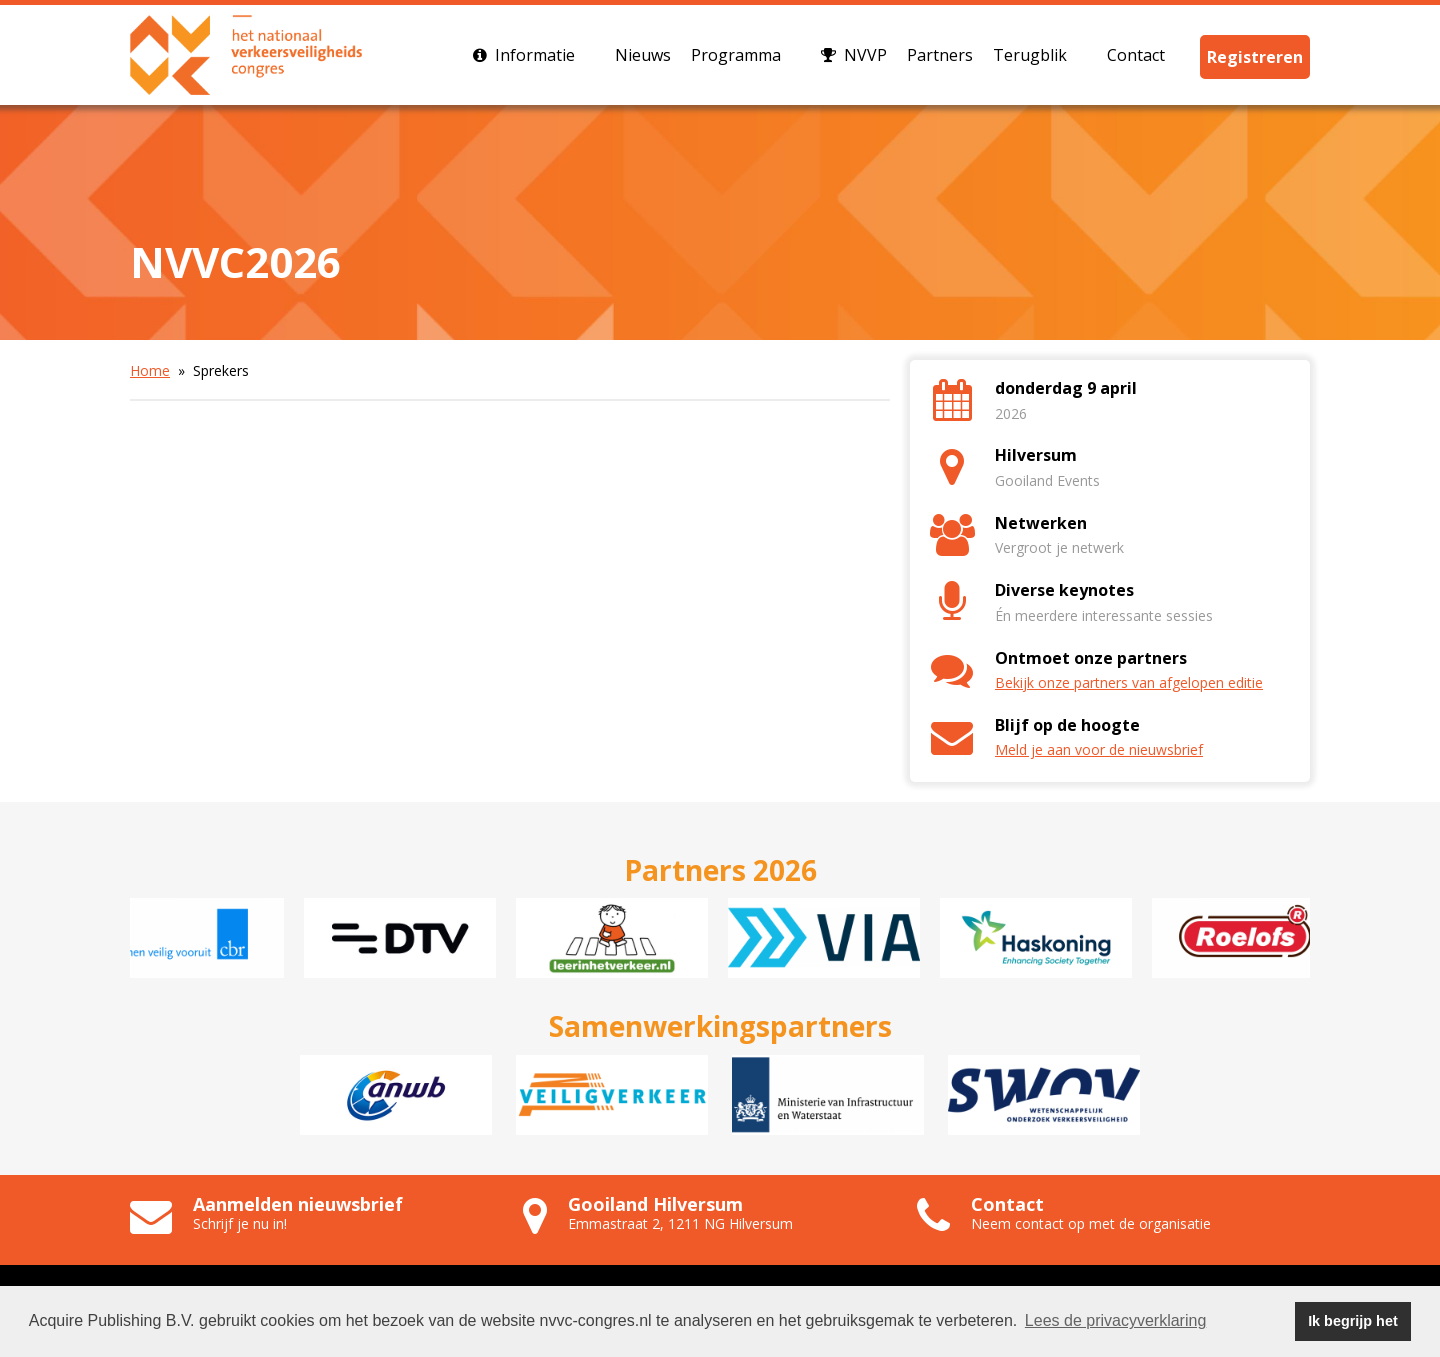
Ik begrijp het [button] (1353, 1321)
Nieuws (643, 55)
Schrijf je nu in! (240, 1223)
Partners (940, 55)
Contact (1146, 55)
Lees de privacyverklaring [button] (1115, 1320)
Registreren (1255, 57)
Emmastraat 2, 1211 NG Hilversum (680, 1223)
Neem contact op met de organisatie (1091, 1223)
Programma (746, 55)
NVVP (854, 55)
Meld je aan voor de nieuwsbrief (1099, 749)
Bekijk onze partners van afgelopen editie (1129, 682)
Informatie (534, 55)
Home (150, 370)
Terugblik (1040, 55)
